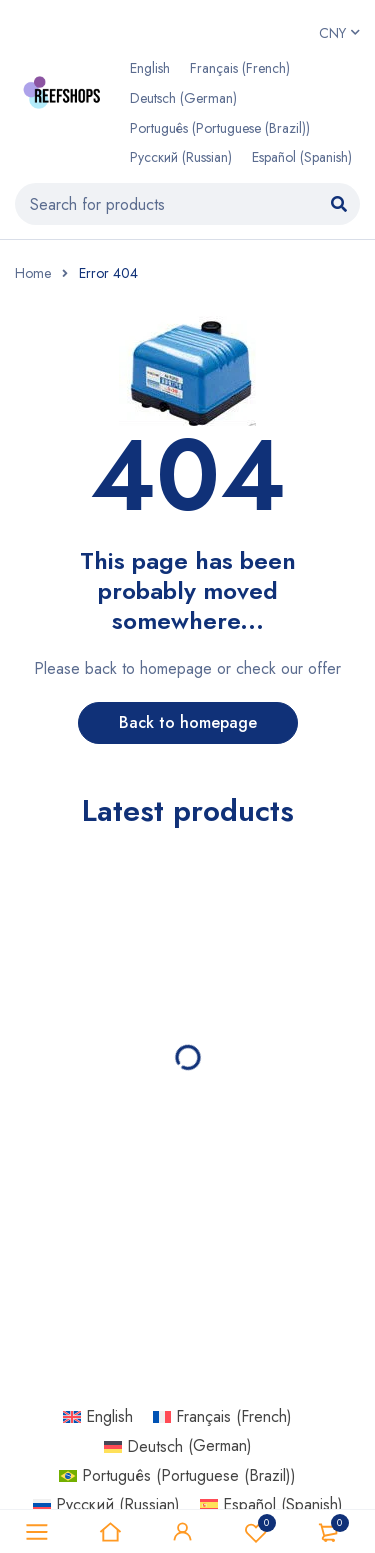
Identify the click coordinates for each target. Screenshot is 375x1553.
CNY (332, 33)
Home (33, 273)
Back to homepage (188, 722)
